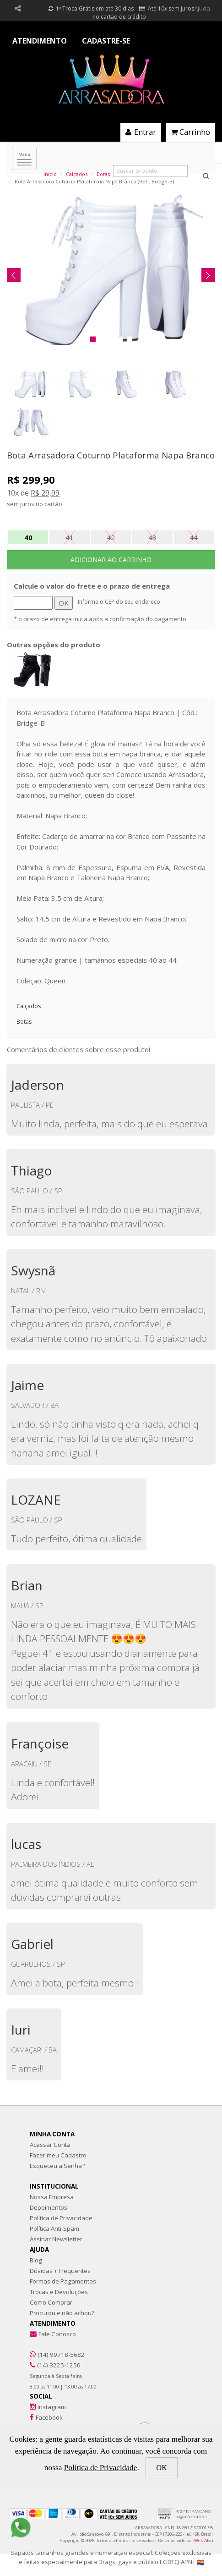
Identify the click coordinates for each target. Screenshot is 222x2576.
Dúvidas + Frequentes (60, 2271)
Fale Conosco (57, 2334)
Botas (103, 174)
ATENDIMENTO (39, 41)
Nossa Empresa (52, 2197)
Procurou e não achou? (62, 2313)
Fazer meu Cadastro (58, 2155)
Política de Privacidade (61, 2218)
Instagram (52, 2407)
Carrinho (190, 132)
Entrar (140, 132)
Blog (36, 2260)
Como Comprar (51, 2302)
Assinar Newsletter (56, 2239)
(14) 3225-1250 (59, 2365)
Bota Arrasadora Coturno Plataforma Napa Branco (111, 455)
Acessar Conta (50, 2144)
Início (50, 174)
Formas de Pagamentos (63, 2281)
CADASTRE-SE (106, 41)
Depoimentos (48, 2207)
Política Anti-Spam (54, 2228)
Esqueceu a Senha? (57, 2166)
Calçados (76, 174)
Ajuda (202, 8)
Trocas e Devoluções (59, 2292)
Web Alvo (203, 2540)
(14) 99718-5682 (61, 2354)
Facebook (49, 2417)
